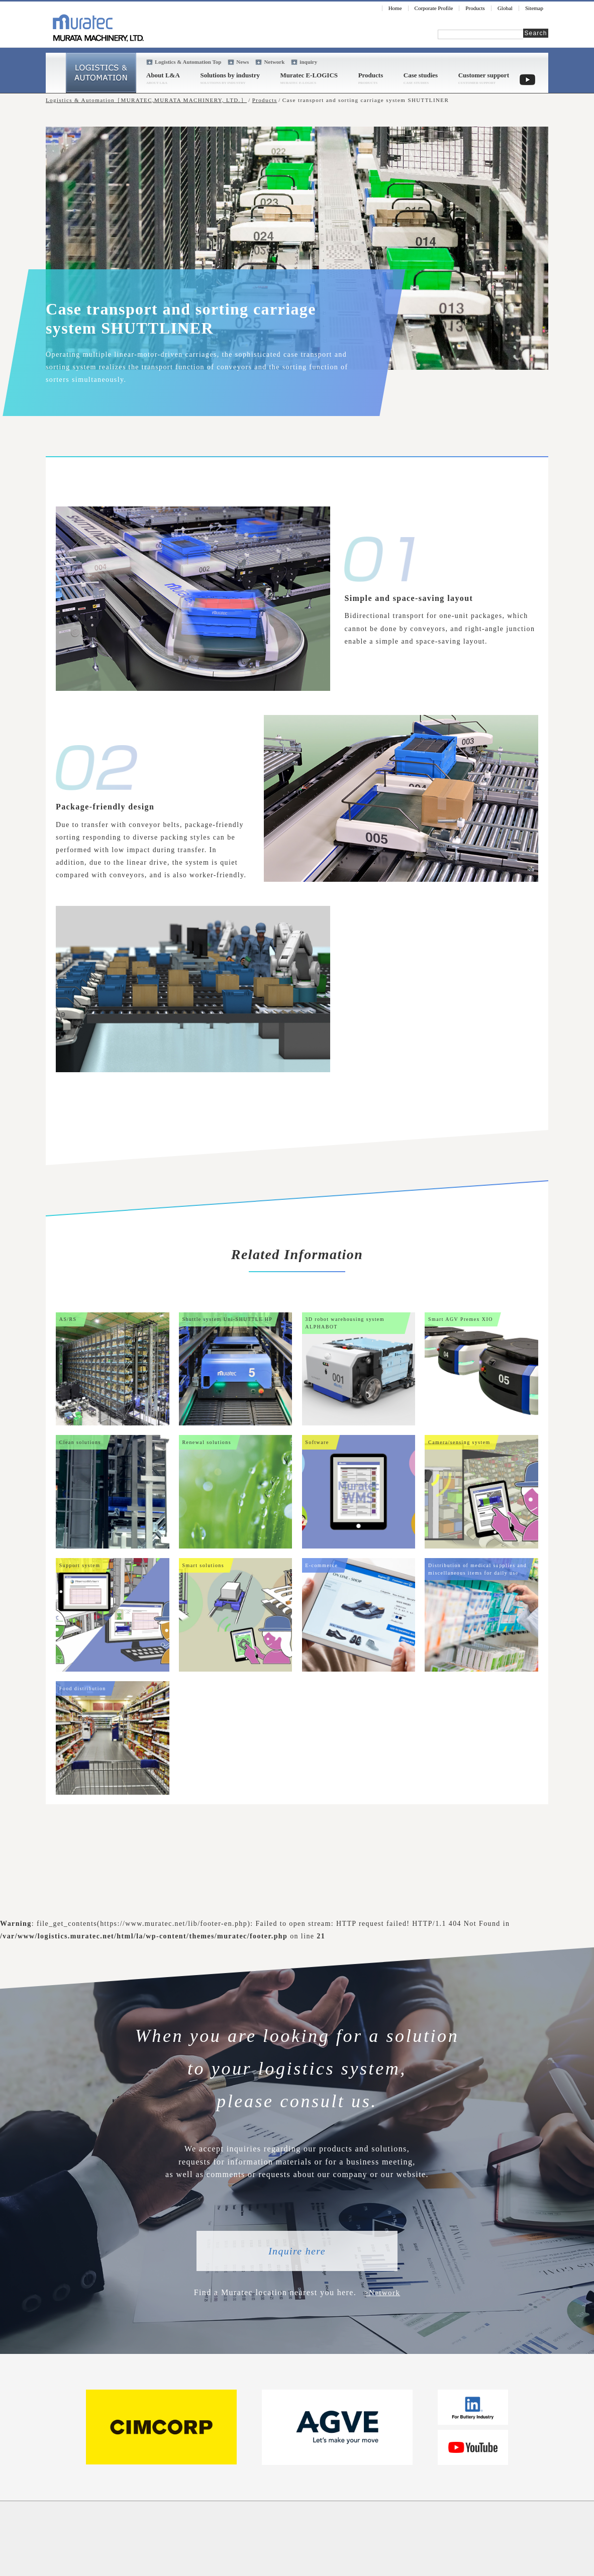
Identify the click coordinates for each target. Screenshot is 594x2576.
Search (535, 33)
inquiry (308, 62)
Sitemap (534, 8)
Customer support (483, 75)
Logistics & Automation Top (188, 62)
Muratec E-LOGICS (309, 75)
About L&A (163, 75)
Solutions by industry (230, 75)
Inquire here (297, 2250)
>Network (382, 2292)
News (242, 62)
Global (505, 8)
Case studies (421, 75)
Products (475, 8)
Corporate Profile (434, 8)
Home (395, 8)
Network (274, 62)
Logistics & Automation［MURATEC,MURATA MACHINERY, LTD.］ (146, 100)
